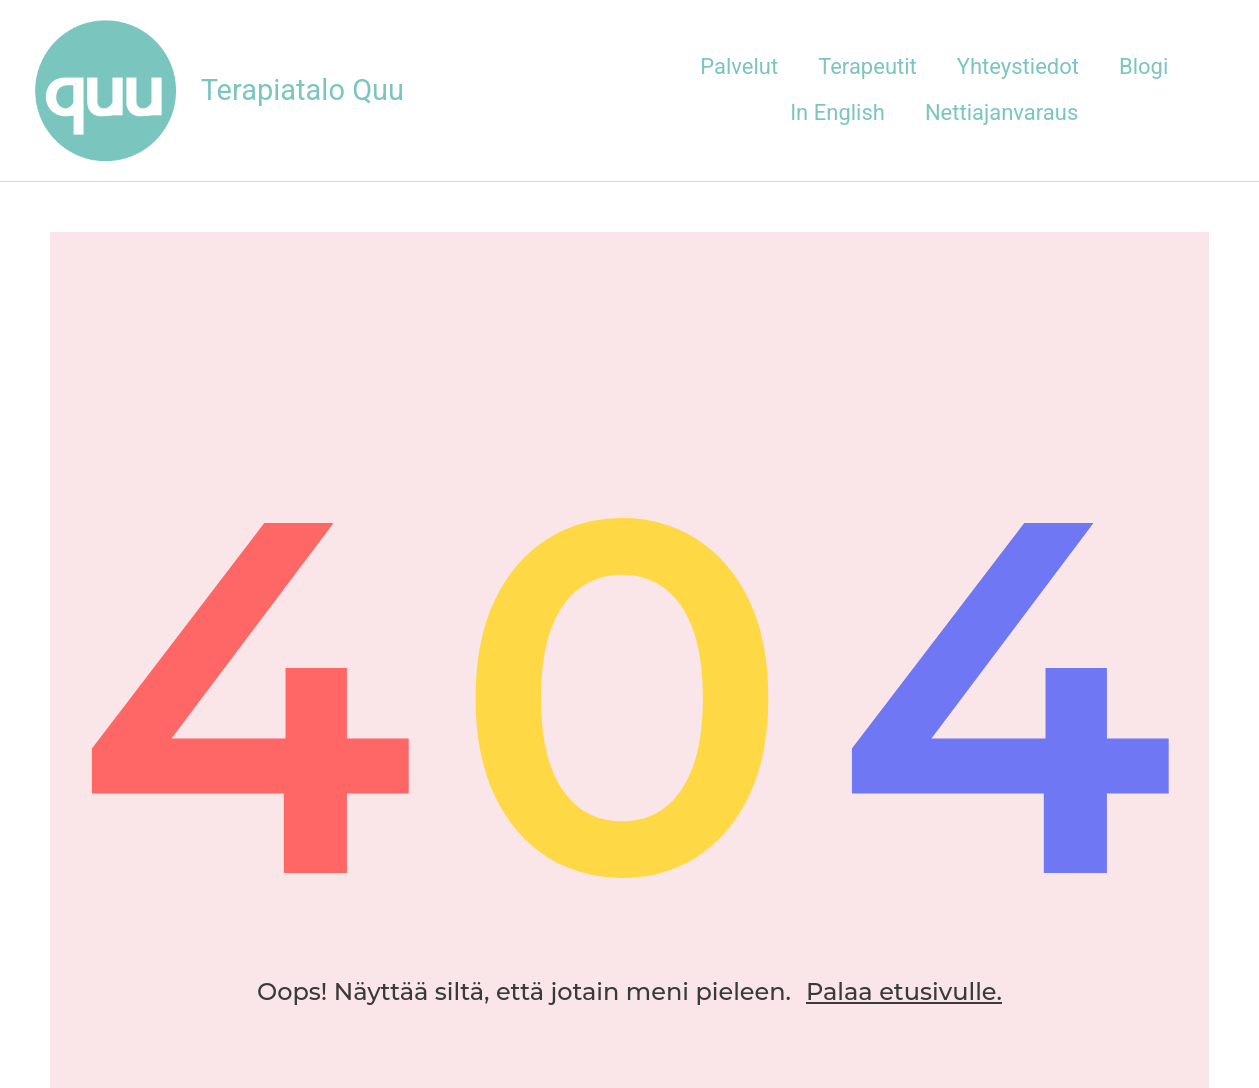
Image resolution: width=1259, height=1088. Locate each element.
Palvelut (739, 66)
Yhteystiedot (1018, 66)
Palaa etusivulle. (904, 991)
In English (837, 112)
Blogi (1143, 66)
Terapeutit (867, 66)
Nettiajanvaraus (1001, 112)
